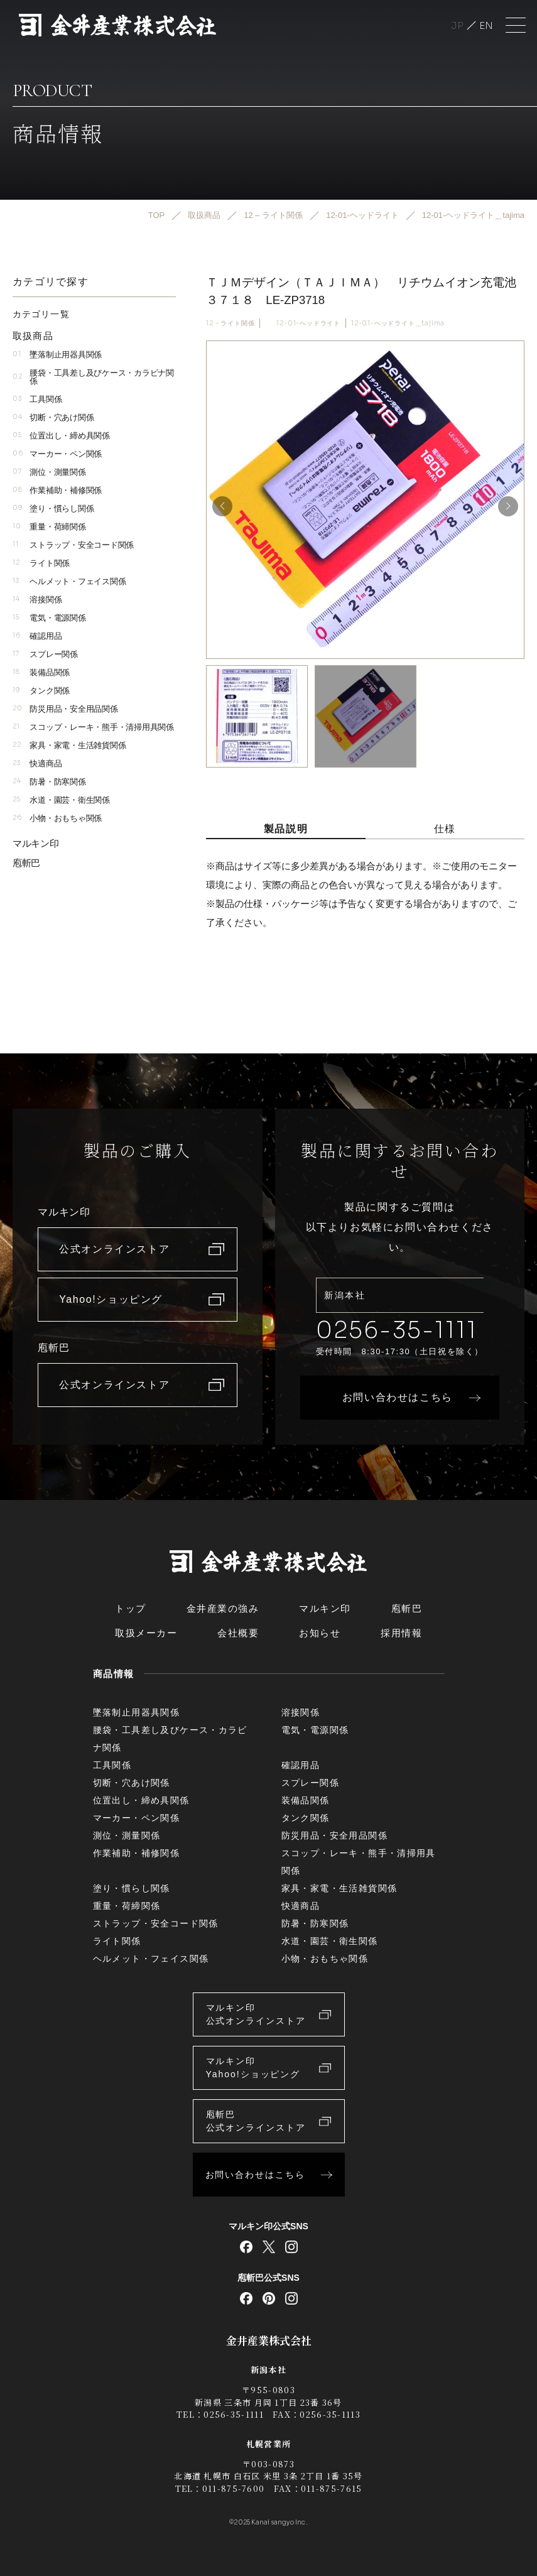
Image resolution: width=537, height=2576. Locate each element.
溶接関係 (37, 599)
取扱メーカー (146, 1633)
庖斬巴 (26, 862)
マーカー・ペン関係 (57, 454)
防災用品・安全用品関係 (65, 709)
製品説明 (286, 829)
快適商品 (37, 763)
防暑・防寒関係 (49, 781)
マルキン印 (36, 843)
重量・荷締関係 (49, 526)
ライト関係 (41, 563)
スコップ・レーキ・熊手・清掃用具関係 (93, 727)
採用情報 (401, 1633)
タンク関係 (41, 690)
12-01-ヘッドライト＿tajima (398, 323)
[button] (508, 506)
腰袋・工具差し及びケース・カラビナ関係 (93, 377)
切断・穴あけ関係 (53, 417)
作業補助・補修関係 (57, 490)
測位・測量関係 (49, 472)
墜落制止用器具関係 (57, 354)
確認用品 (37, 636)
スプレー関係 (45, 654)
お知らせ (319, 1633)
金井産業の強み (223, 1608)
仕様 (445, 829)
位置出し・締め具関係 (61, 435)
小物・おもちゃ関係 (57, 818)
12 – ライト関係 (230, 323)
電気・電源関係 (49, 617)
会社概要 (238, 1633)
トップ (130, 1608)
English (486, 25)
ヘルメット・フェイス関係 (69, 581)
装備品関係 (41, 672)
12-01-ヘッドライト (308, 323)
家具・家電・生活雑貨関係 (69, 745)
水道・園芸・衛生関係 (61, 800)
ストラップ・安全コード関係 (73, 545)
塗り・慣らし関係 (53, 508)
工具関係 (37, 399)
